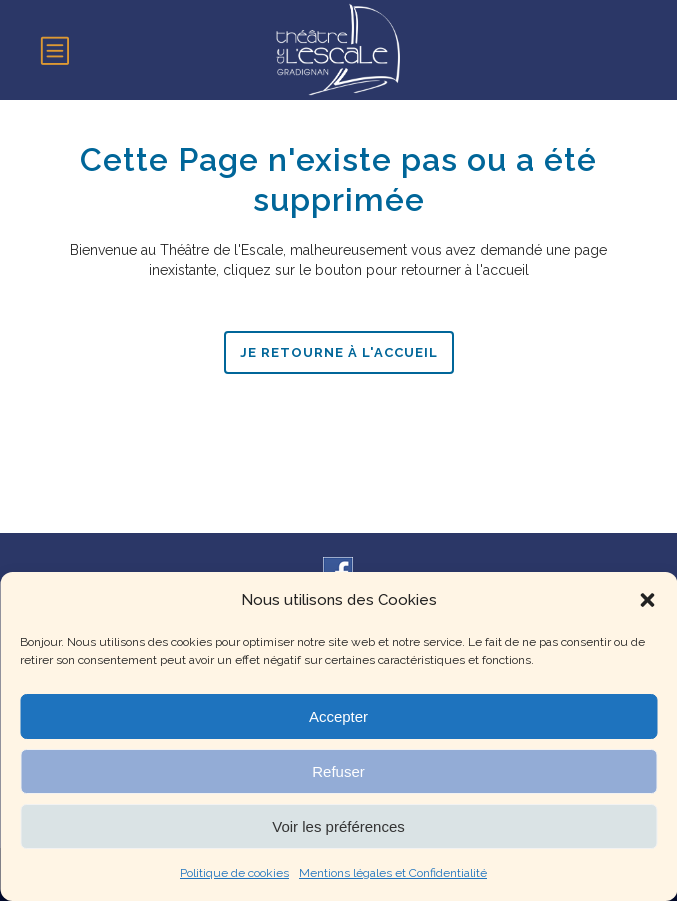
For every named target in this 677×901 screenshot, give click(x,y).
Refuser (338, 771)
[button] (647, 600)
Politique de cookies (234, 873)
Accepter (338, 716)
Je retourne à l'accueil (339, 352)
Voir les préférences (338, 826)
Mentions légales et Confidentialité (393, 873)
